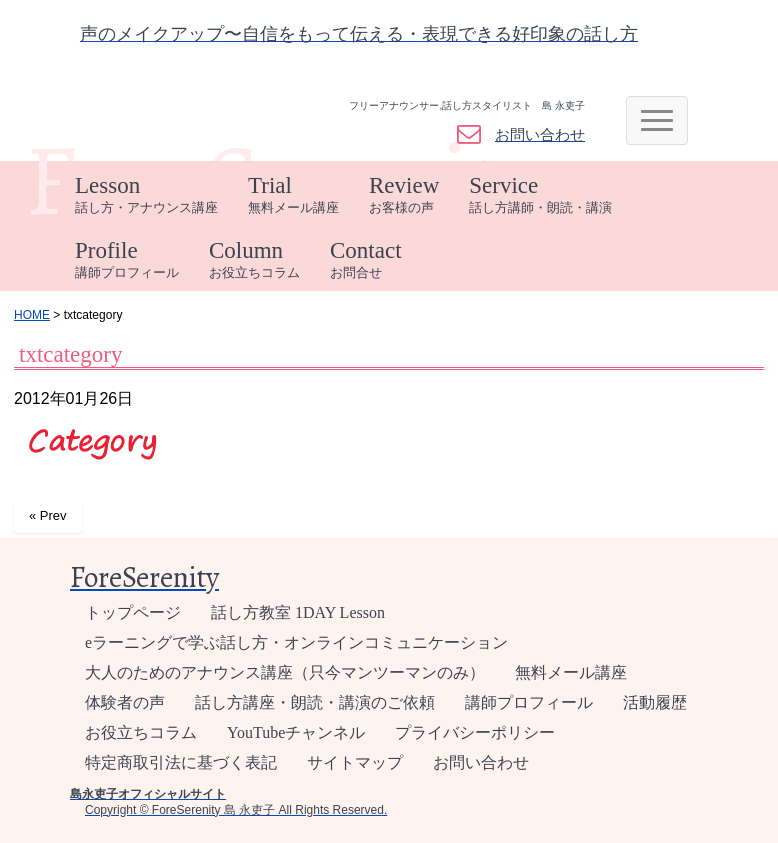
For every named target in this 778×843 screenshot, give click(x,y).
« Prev (48, 515)
